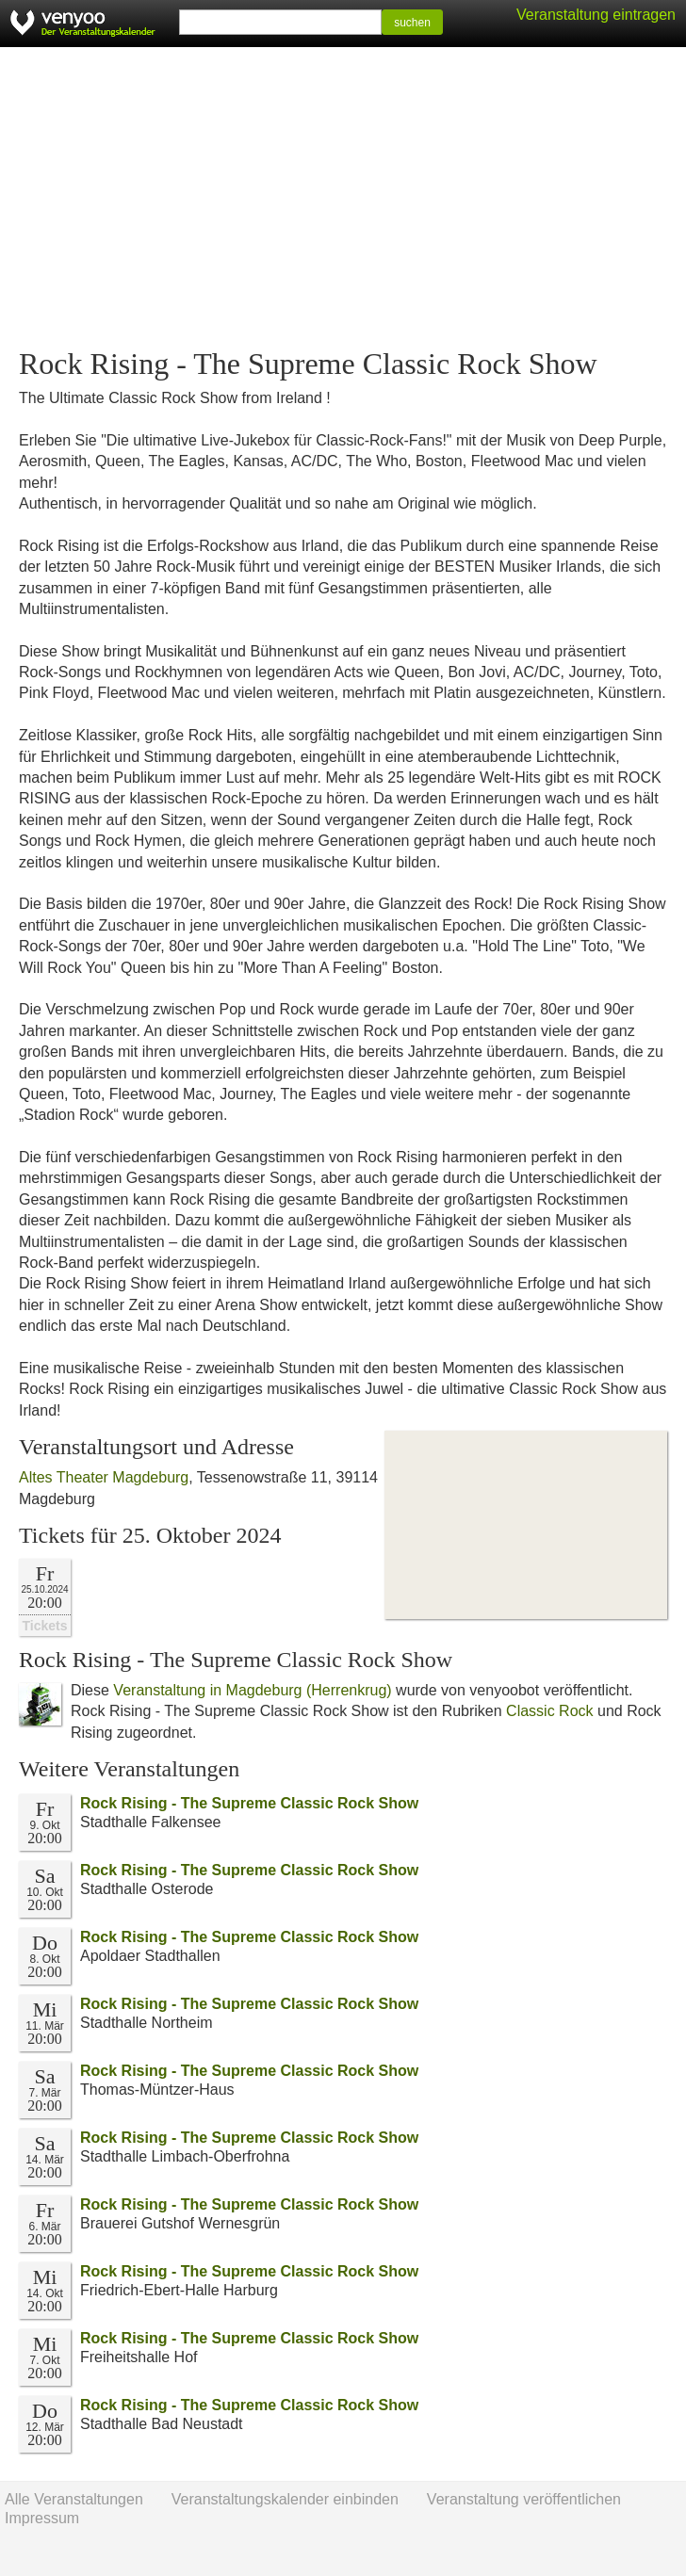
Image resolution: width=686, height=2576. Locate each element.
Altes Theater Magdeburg (103, 1477)
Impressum (42, 2518)
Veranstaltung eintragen (596, 15)
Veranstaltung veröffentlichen (524, 2499)
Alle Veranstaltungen (74, 2499)
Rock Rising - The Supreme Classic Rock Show (249, 1803)
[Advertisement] (343, 198)
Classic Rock (549, 1711)
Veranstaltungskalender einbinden (285, 2499)
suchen (412, 22)
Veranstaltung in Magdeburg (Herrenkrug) (252, 1690)
